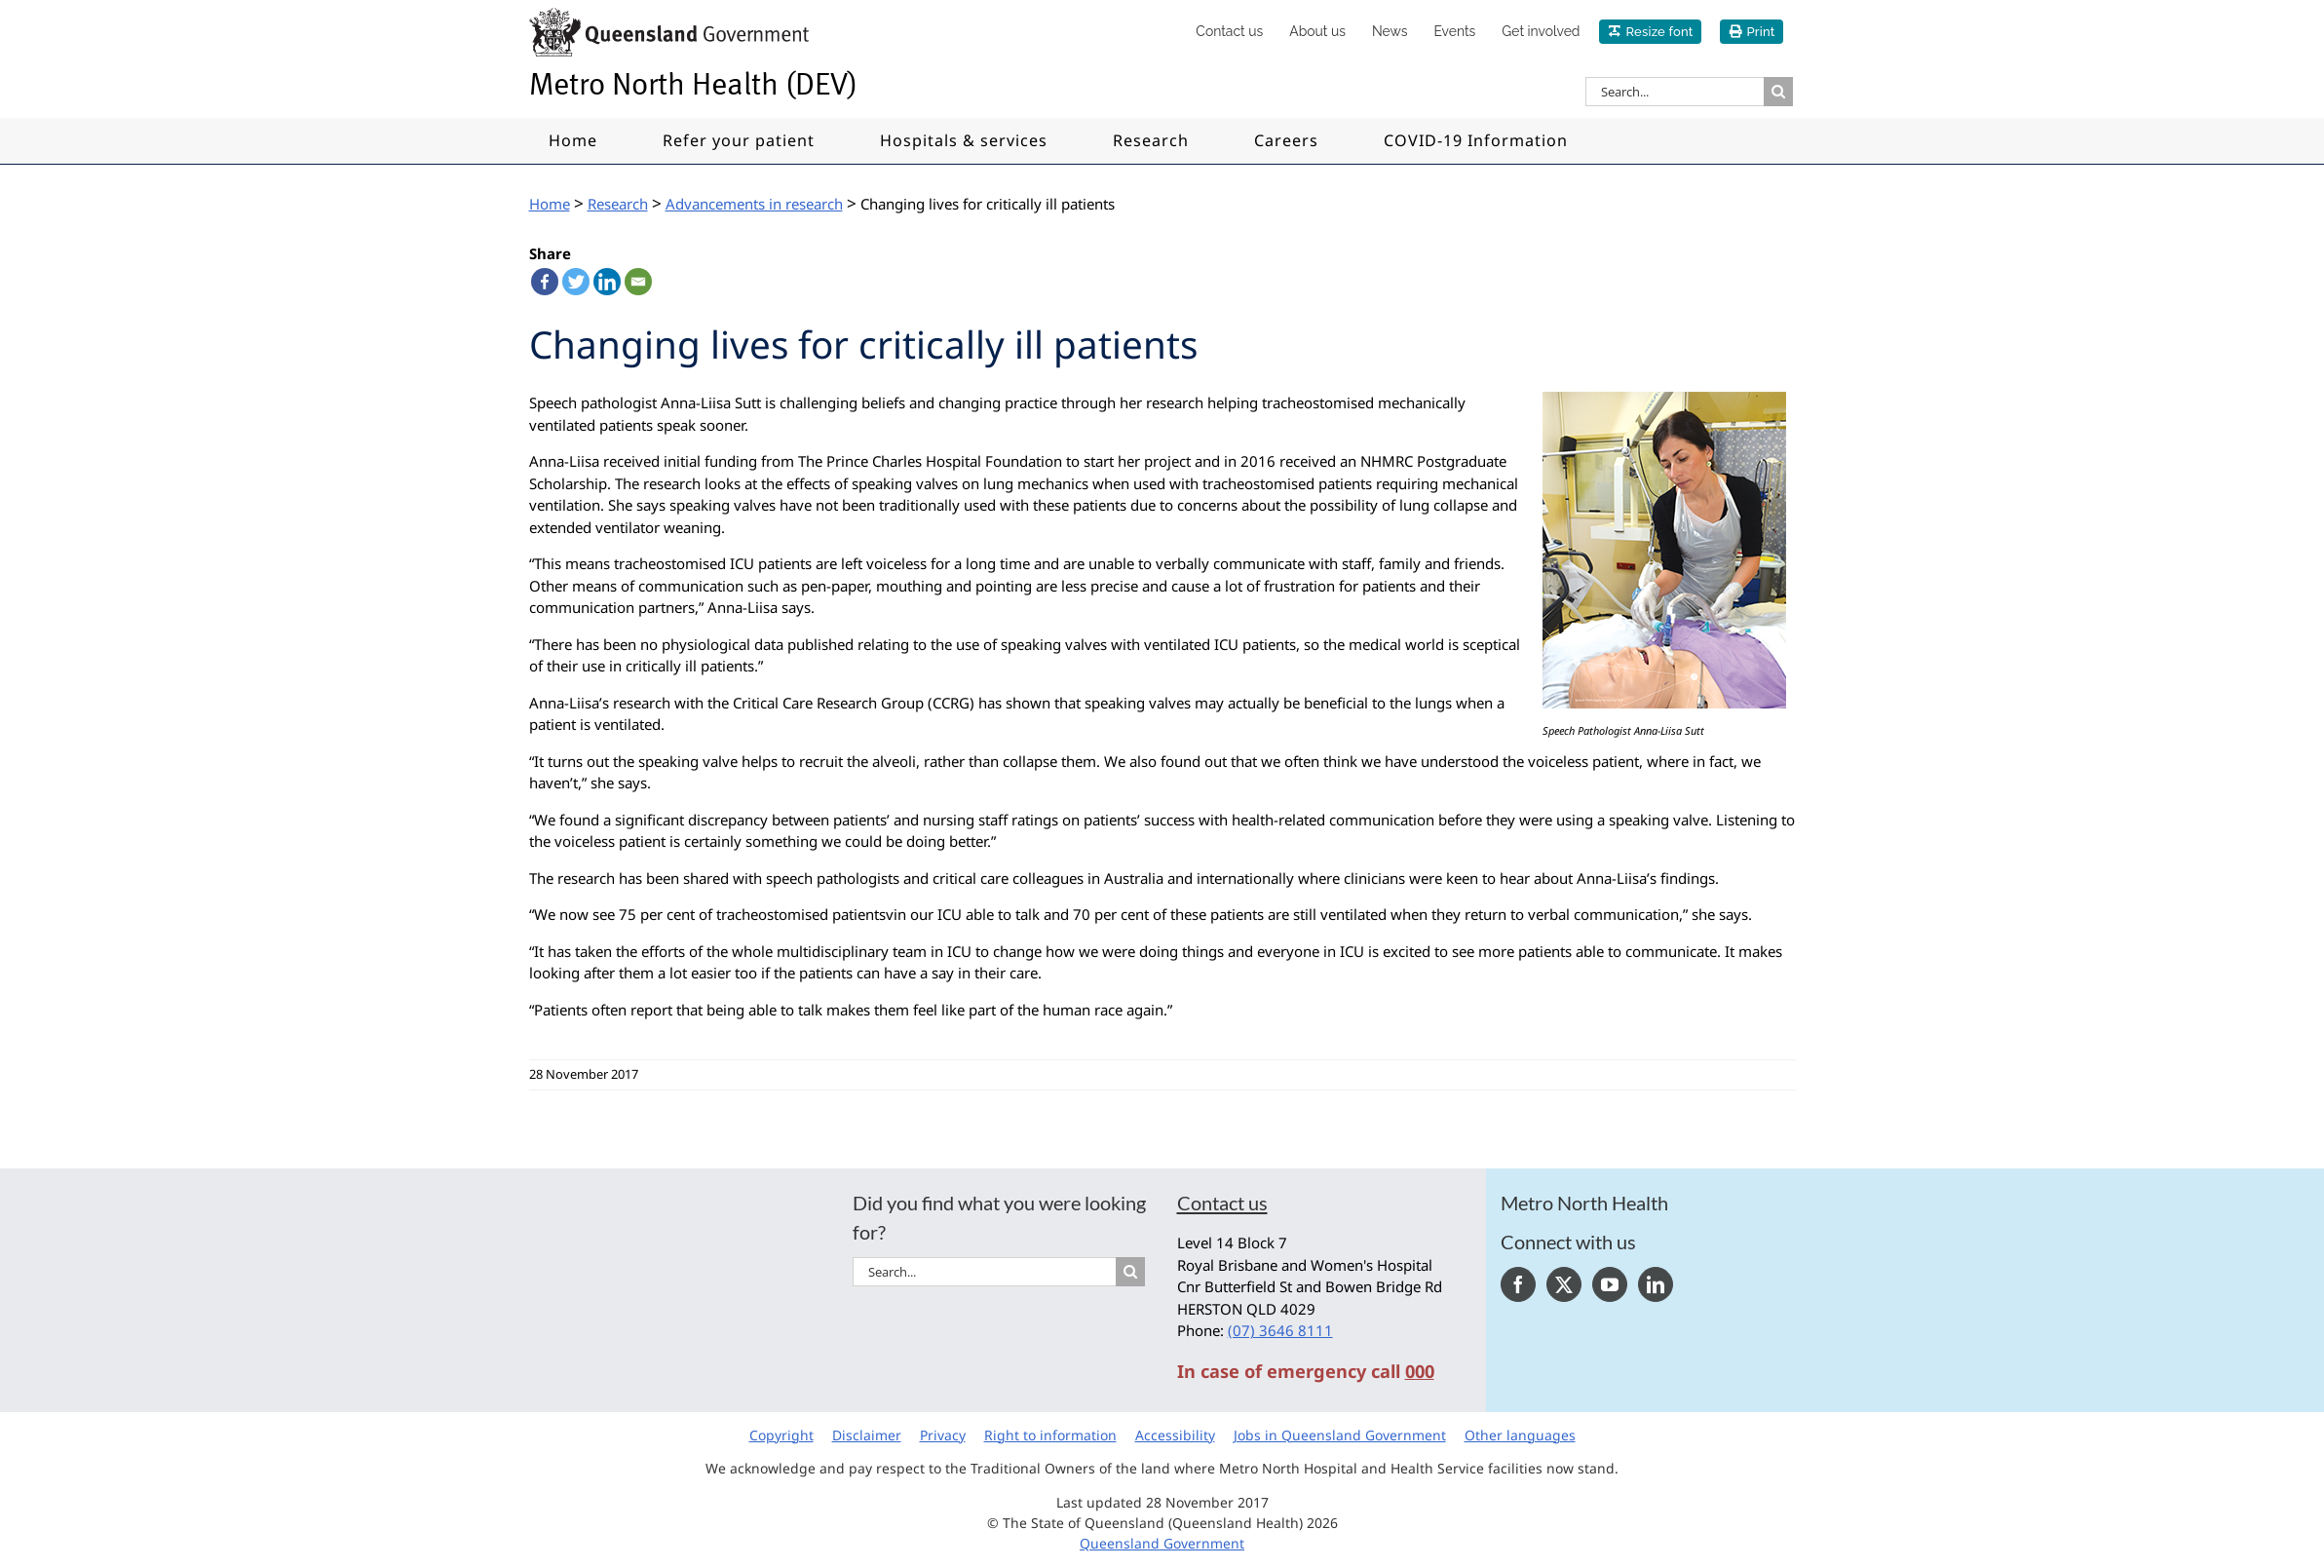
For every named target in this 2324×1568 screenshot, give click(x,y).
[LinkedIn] (1655, 1284)
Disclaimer (866, 1435)
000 (1419, 1371)
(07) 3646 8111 (1280, 1330)
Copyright (781, 1435)
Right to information (1050, 1435)
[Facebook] (1518, 1284)
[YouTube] (1609, 1284)
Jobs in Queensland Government (1340, 1435)
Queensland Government (1162, 1543)
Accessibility (1175, 1435)
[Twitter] (1563, 1284)
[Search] (1778, 91)
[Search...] (1674, 91)
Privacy (943, 1435)
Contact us (1222, 1202)
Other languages (1520, 1435)
